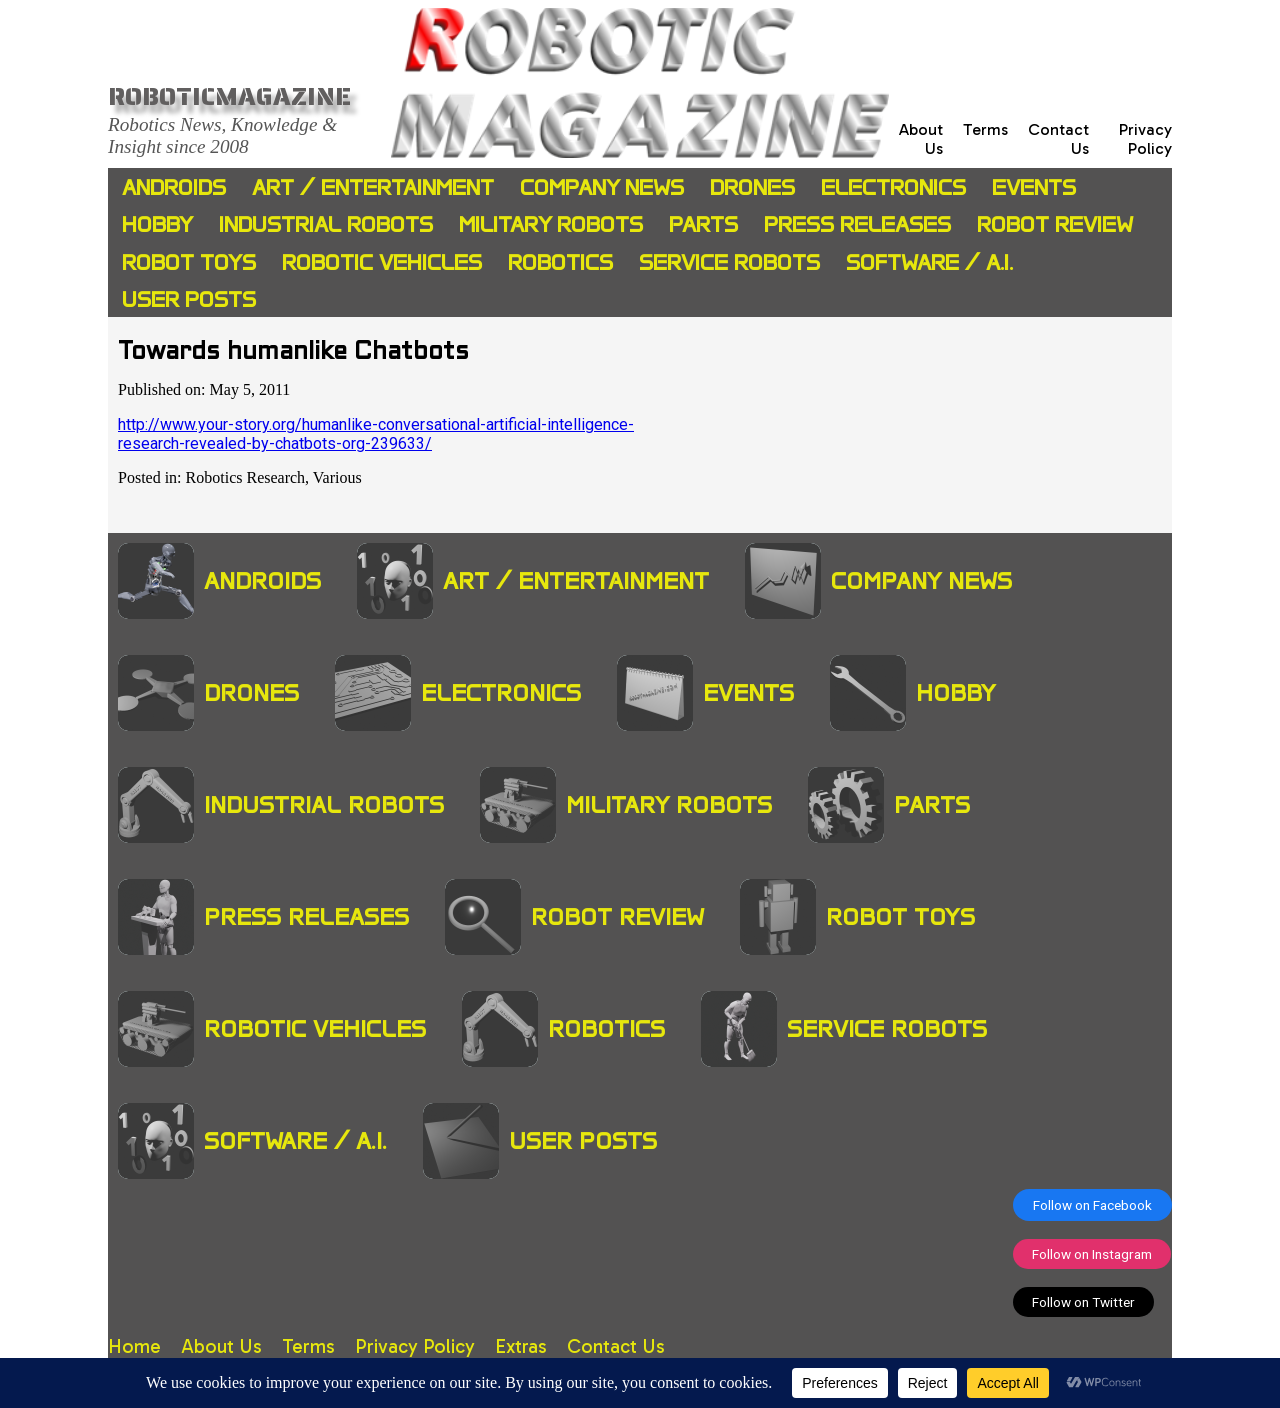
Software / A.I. (929, 262)
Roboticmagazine (229, 96)
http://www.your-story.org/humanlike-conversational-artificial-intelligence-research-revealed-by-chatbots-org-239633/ (376, 434)
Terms (985, 129)
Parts (703, 224)
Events (1034, 187)
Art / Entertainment (373, 187)
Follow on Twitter (1083, 1302)
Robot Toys (189, 262)
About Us (221, 1346)
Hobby (157, 224)
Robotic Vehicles (382, 262)
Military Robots (551, 224)
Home (134, 1346)
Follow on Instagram (1092, 1254)
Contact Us (616, 1346)
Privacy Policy (1145, 139)
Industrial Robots (326, 224)
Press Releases (857, 224)
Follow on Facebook (1092, 1205)
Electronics (893, 187)
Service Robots (729, 262)
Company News (602, 187)
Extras (521, 1346)
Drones (752, 187)
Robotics (560, 262)
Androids (174, 187)
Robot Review (1055, 224)
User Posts (189, 299)
